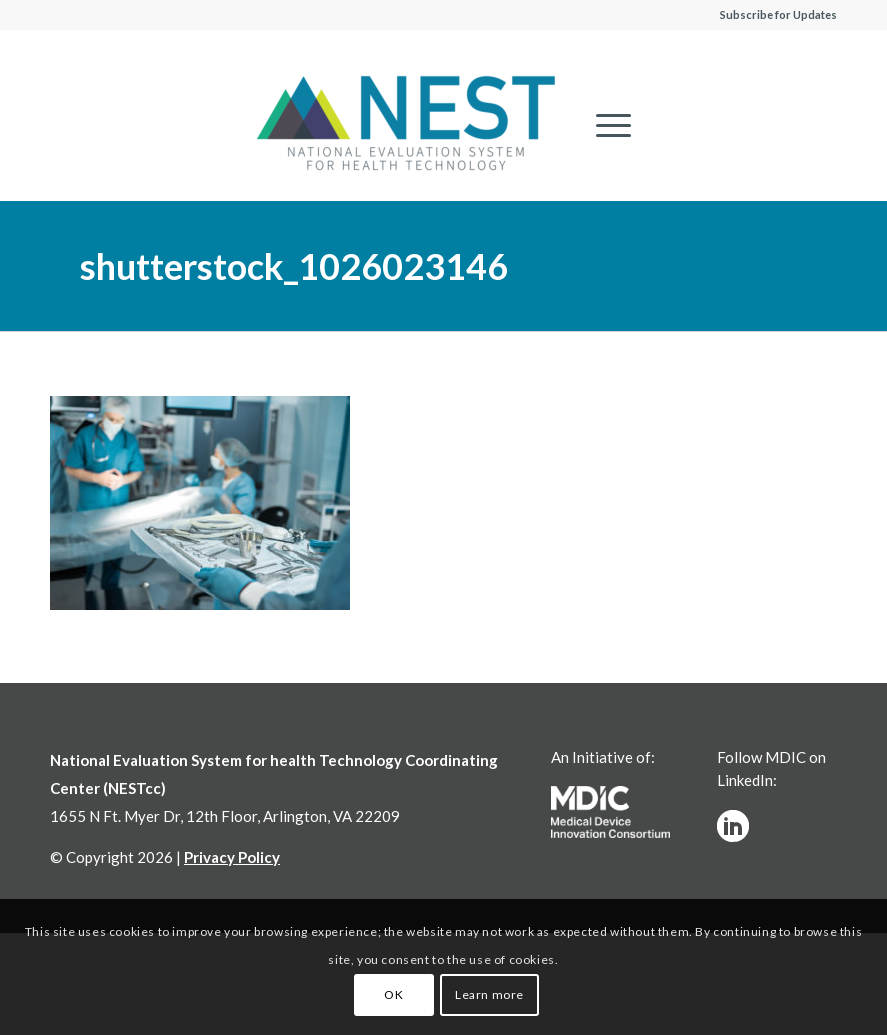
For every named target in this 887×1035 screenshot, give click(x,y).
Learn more (489, 994)
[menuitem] (603, 125)
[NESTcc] (406, 125)
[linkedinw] (733, 826)
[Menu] (603, 125)
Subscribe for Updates (778, 14)
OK (393, 994)
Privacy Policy (232, 857)
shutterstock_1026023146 (294, 266)
